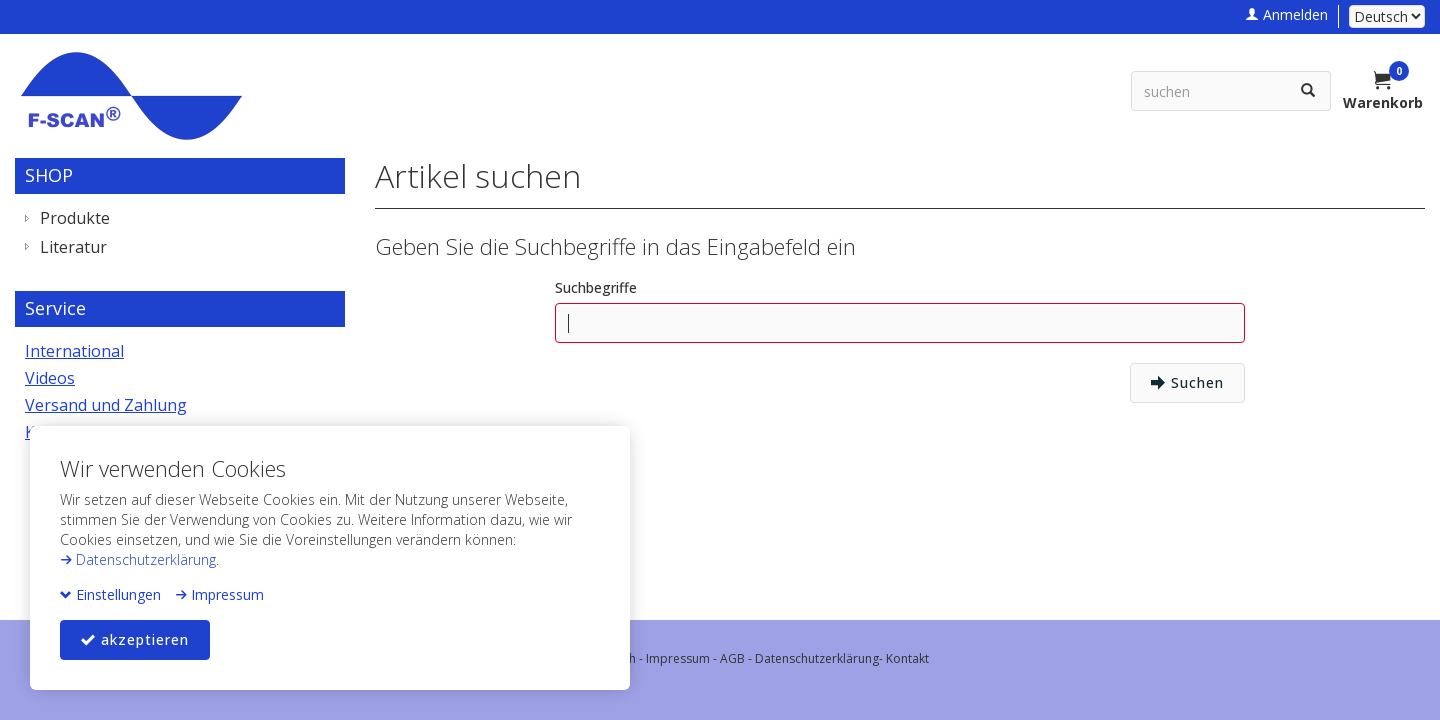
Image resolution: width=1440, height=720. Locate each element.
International (74, 351)
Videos (50, 378)
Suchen (1187, 382)
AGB (732, 658)
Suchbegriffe (596, 287)
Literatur (73, 247)
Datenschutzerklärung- (820, 658)
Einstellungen (110, 594)
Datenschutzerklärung (138, 559)
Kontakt (907, 658)
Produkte (75, 218)
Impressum (219, 594)
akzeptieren (135, 639)
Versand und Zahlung (106, 405)
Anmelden (1286, 14)
